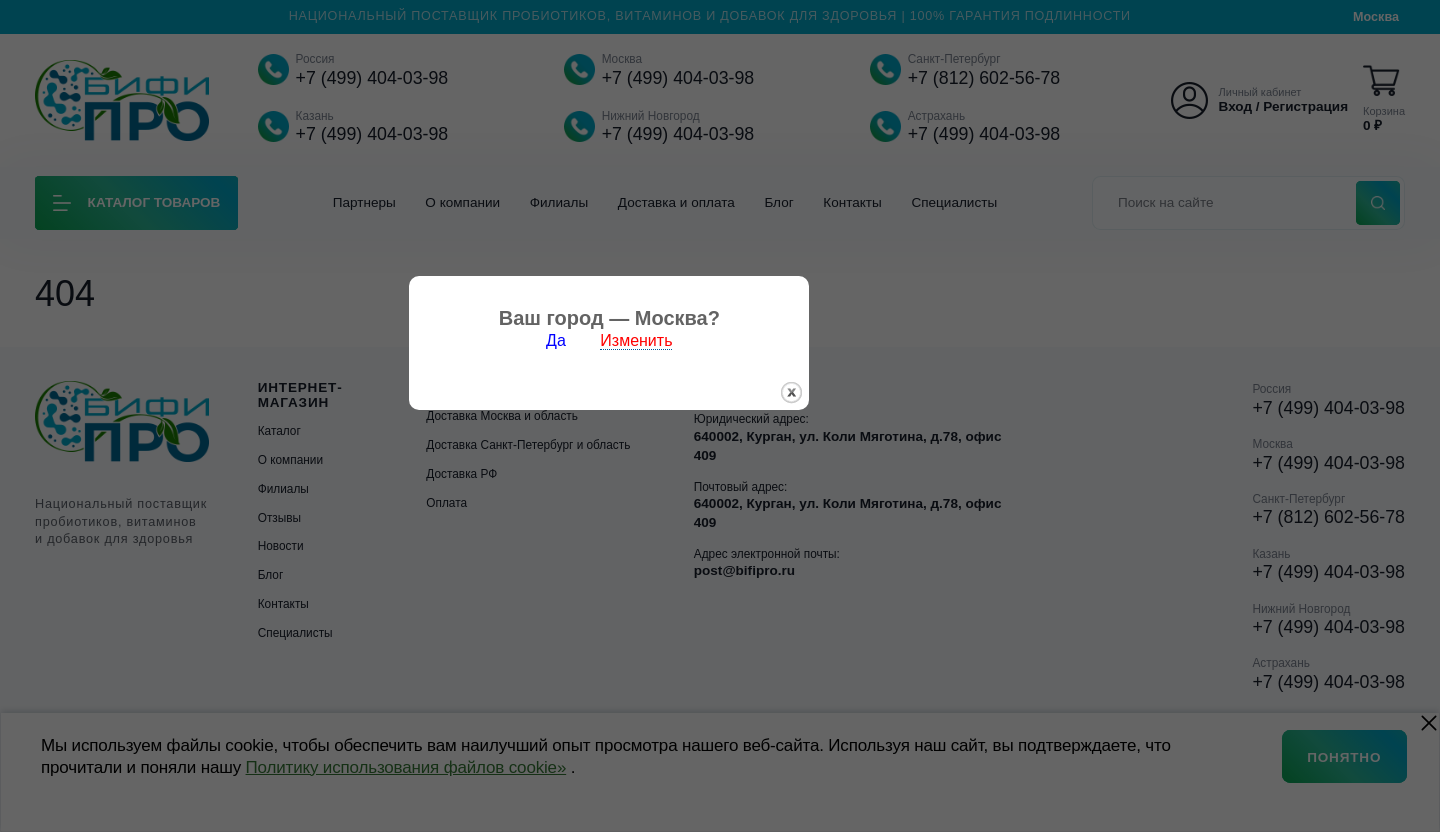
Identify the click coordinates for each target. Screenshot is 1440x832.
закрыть (902, 462)
